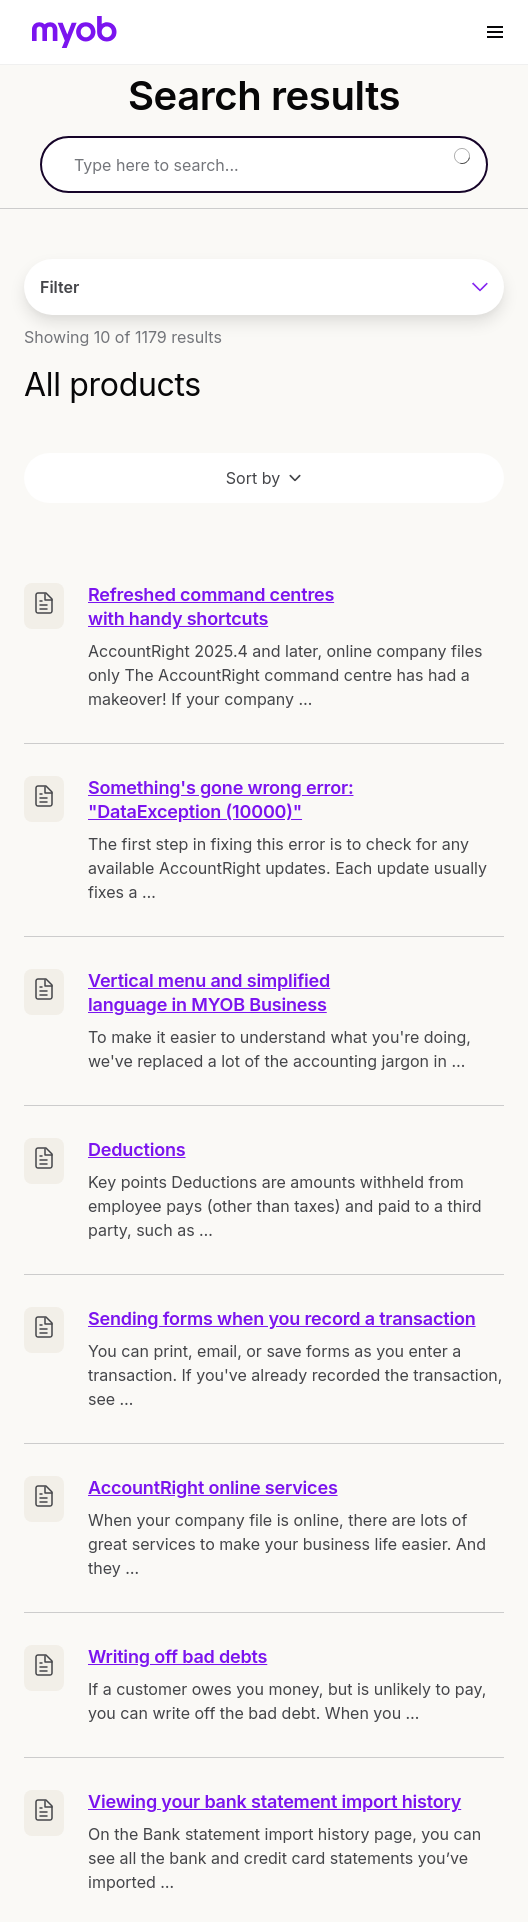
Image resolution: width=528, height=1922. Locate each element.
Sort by (264, 478)
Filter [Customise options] (264, 287)
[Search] (264, 164)
